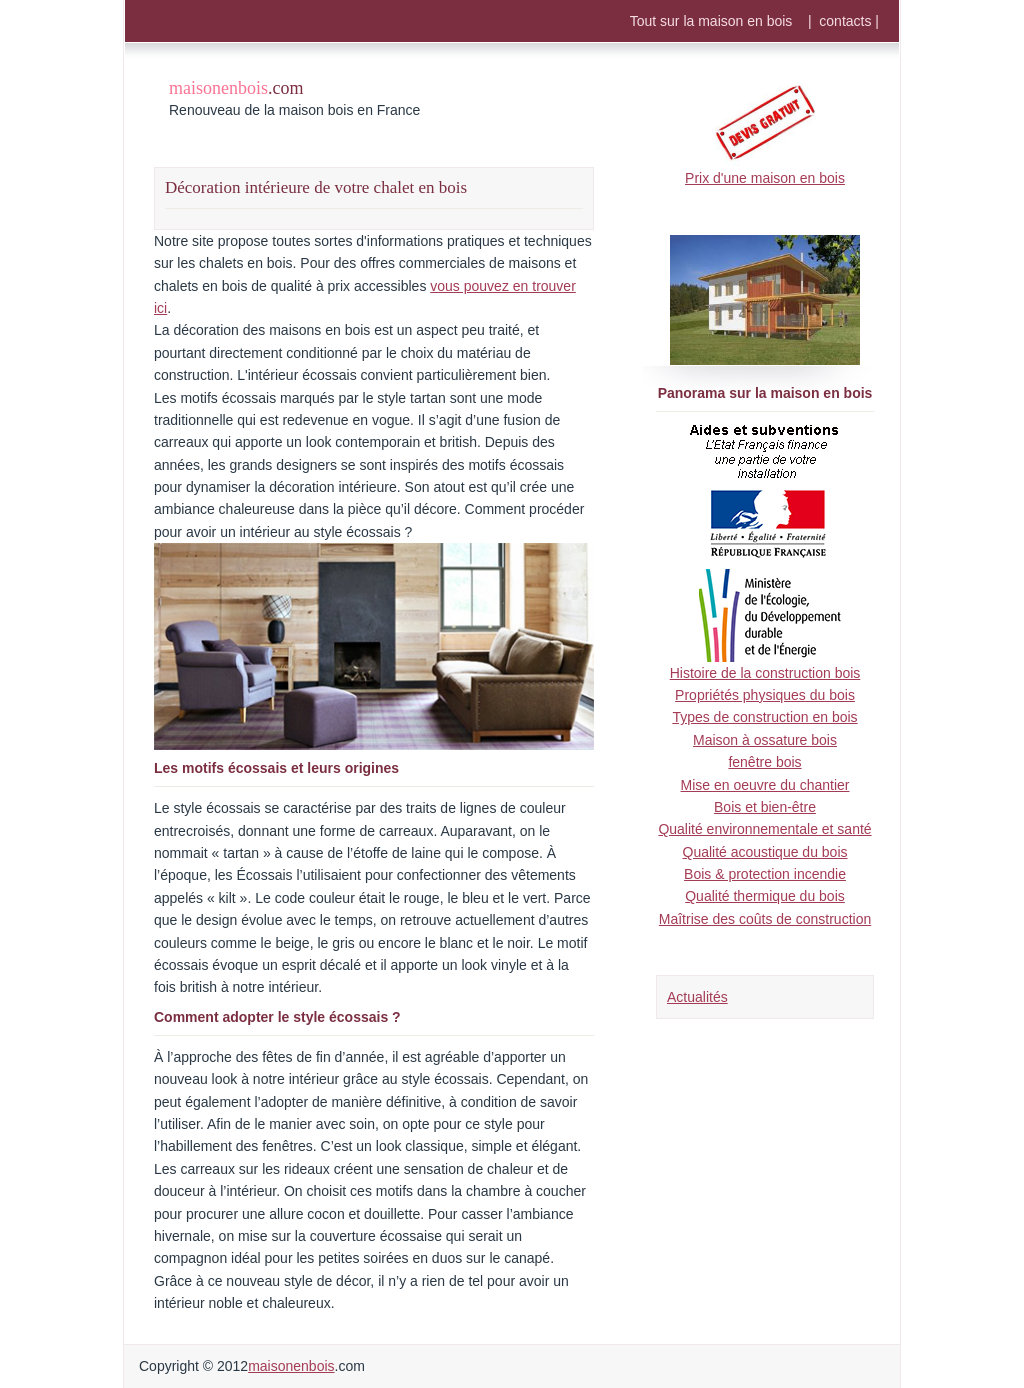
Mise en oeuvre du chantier (765, 785)
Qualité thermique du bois (765, 896)
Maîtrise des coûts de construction (765, 919)
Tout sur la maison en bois (711, 21)
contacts (845, 21)
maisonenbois (291, 1366)
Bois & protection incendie (765, 874)
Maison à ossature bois (765, 740)
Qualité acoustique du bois (765, 852)
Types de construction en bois (764, 717)
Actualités (697, 997)
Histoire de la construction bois (765, 673)
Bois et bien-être (765, 807)
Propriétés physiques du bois (765, 695)
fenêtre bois (764, 762)
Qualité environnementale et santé (764, 829)
